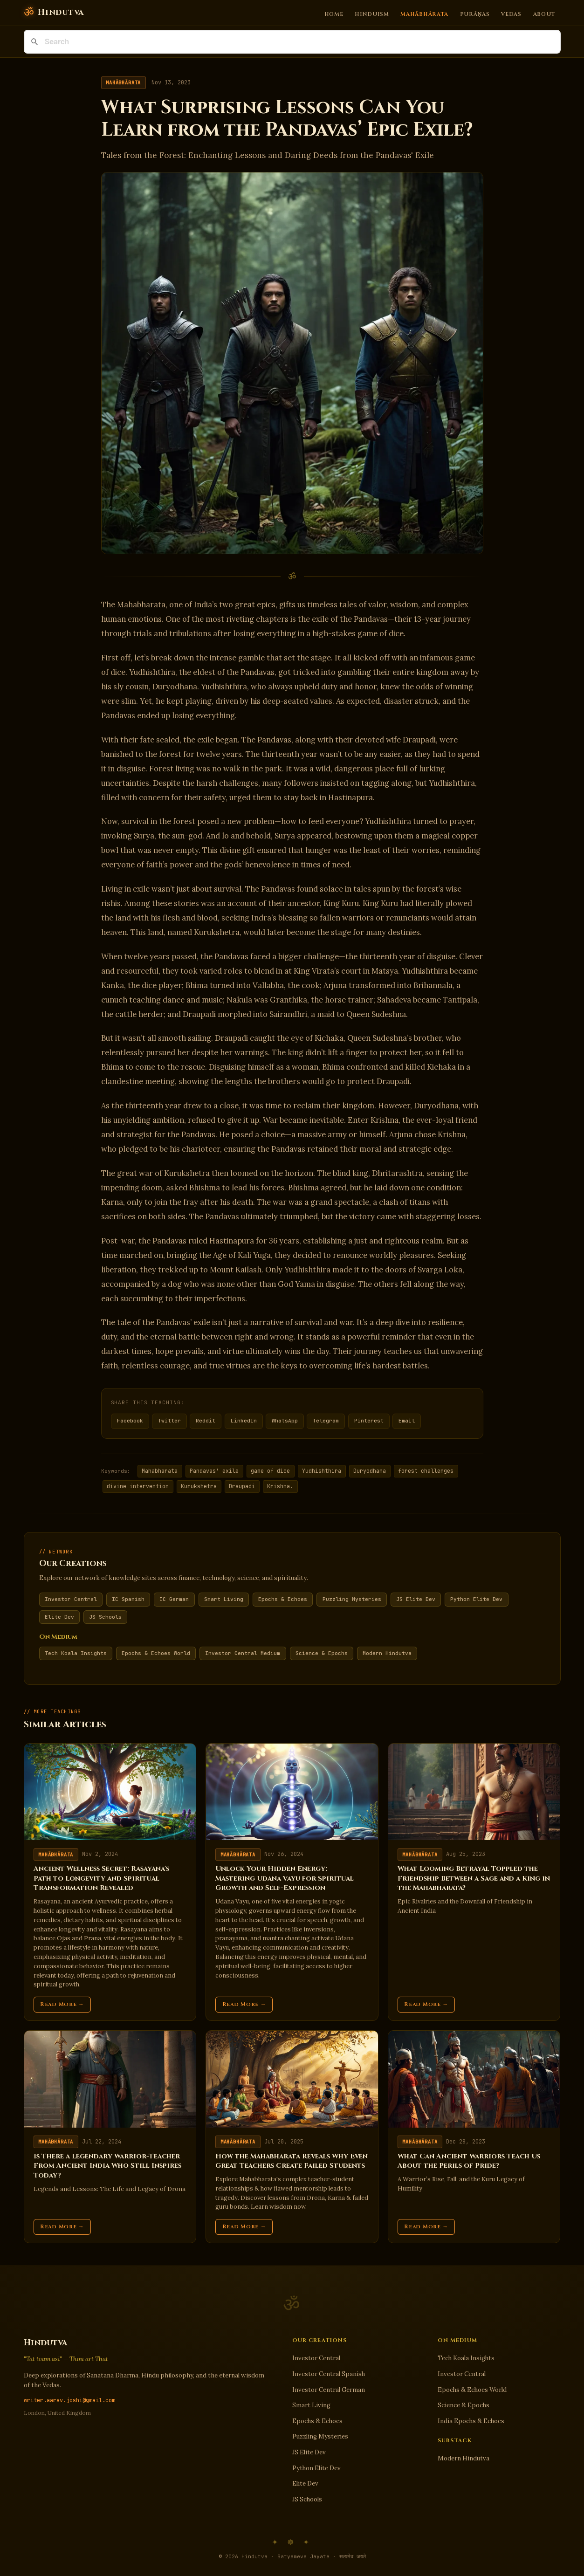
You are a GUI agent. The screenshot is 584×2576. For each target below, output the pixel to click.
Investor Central (71, 1599)
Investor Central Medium (242, 1653)
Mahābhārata (424, 13)
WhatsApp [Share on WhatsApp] (285, 1420)
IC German (174, 1599)
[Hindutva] (54, 13)
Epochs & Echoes (282, 1599)
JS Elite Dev (415, 1599)
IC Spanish (128, 1599)
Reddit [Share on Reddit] (205, 1420)
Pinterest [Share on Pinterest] (369, 1420)
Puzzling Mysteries (352, 1599)
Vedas (511, 13)
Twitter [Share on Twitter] (169, 1420)
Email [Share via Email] (406, 1420)
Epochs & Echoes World (156, 1653)
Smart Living (223, 1599)
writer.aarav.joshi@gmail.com (69, 2400)
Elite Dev (59, 1617)
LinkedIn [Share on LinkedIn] (244, 1420)
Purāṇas (475, 13)
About (544, 13)
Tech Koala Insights (76, 1653)
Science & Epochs (321, 1653)
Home (334, 13)
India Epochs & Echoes (471, 2421)
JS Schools (105, 1617)
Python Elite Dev (476, 1599)
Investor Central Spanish (328, 2374)
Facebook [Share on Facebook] (130, 1420)
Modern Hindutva (387, 1653)
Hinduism (372, 13)
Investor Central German (328, 2390)
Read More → (62, 2004)
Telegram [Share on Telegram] (326, 1420)
